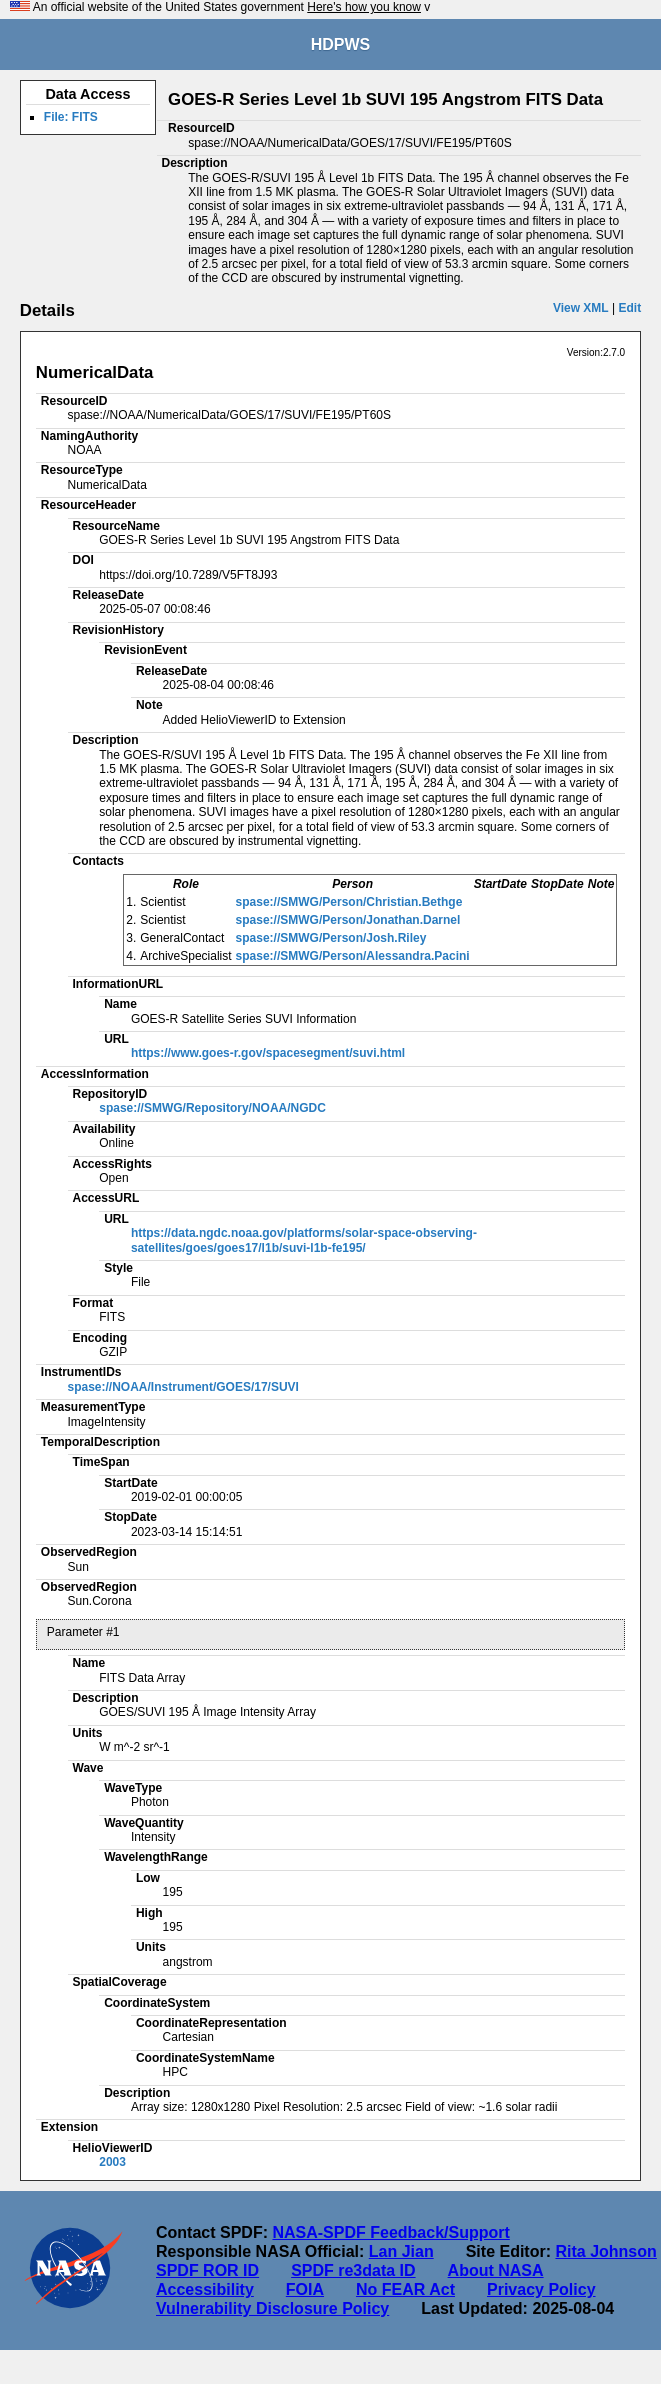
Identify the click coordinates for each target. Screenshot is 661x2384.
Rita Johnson (605, 2251)
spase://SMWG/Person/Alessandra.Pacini (353, 956)
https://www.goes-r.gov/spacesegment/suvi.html (268, 1053)
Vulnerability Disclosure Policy (272, 2308)
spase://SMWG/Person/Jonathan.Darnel (348, 920)
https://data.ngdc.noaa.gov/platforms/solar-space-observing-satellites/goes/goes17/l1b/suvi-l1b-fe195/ (304, 1240)
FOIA (305, 2289)
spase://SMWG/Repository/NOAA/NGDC (212, 1108)
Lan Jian (401, 2251)
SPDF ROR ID (207, 2270)
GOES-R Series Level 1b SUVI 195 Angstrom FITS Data (385, 99)
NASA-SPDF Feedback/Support (390, 2232)
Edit (630, 308)
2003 (112, 2162)
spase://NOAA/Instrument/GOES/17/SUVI (183, 1387)
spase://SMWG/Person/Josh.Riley (331, 938)
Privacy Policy (541, 2289)
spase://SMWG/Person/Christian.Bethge (349, 902)
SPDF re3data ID (353, 2270)
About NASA (496, 2270)
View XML (581, 308)
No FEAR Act (405, 2289)
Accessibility (205, 2289)
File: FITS (71, 117)
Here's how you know (364, 7)
